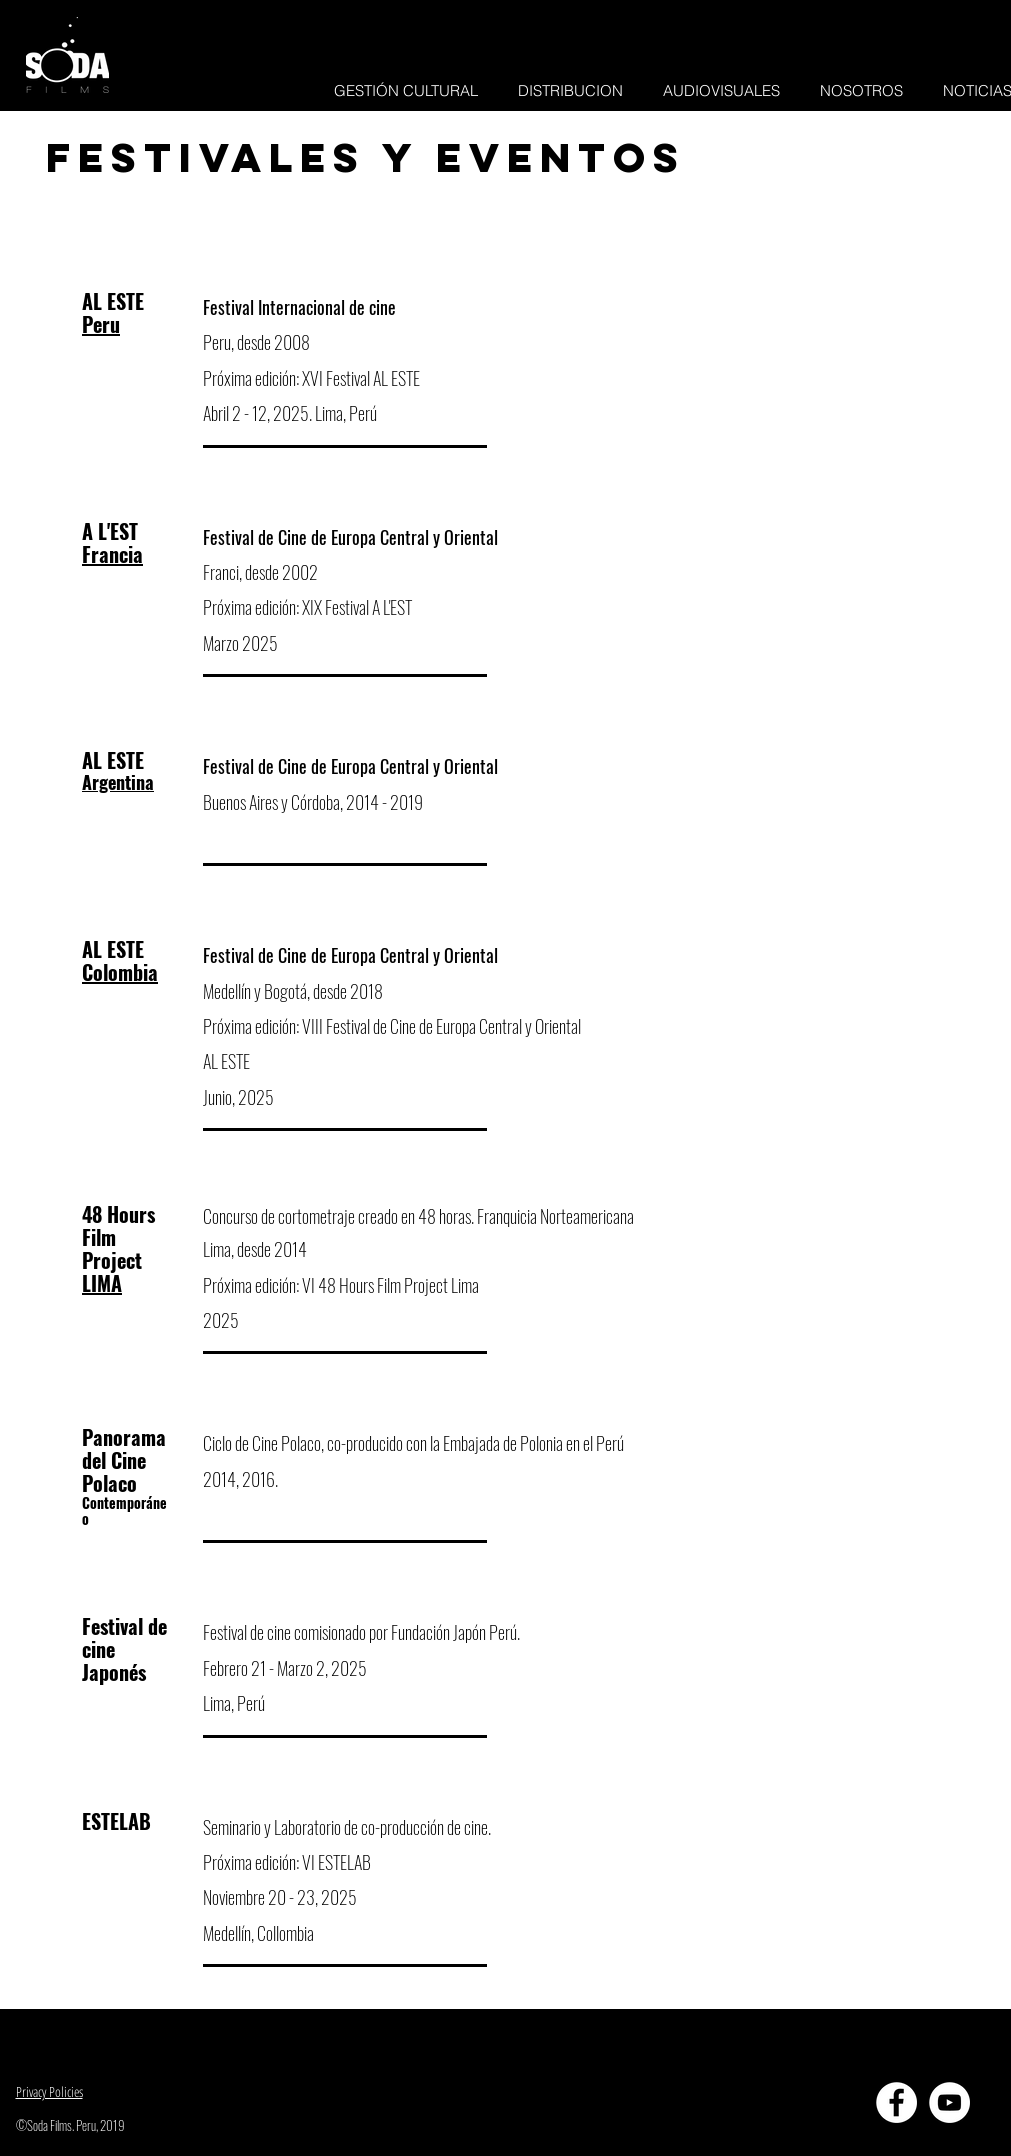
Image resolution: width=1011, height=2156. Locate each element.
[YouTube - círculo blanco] (949, 2102)
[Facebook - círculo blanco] (896, 2102)
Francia (112, 554)
